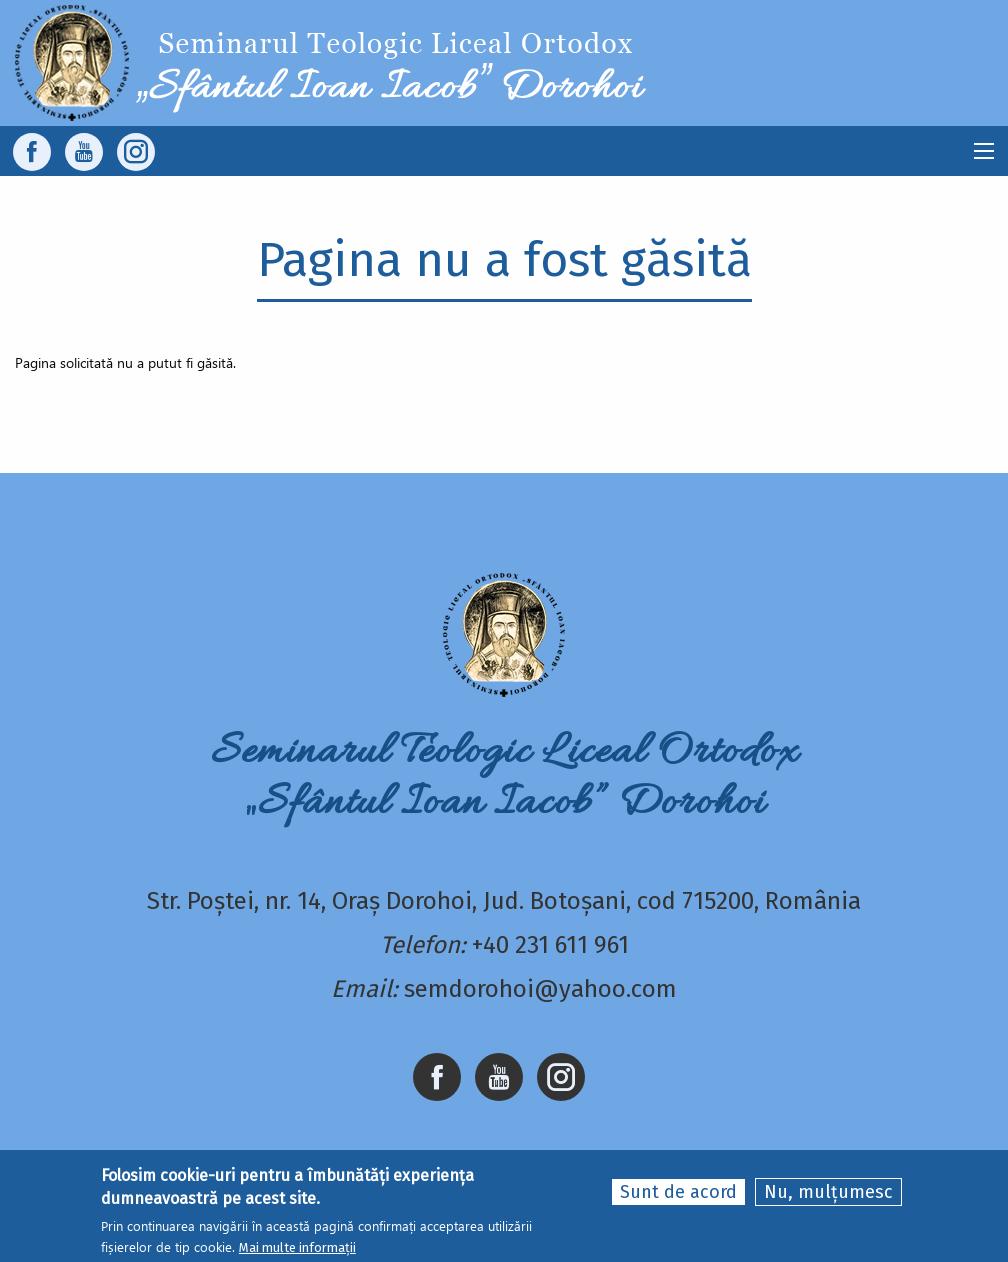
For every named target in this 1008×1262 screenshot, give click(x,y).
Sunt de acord (678, 1192)
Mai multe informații (297, 1247)
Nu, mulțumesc (828, 1192)
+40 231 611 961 (550, 945)
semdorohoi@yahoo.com (540, 989)
